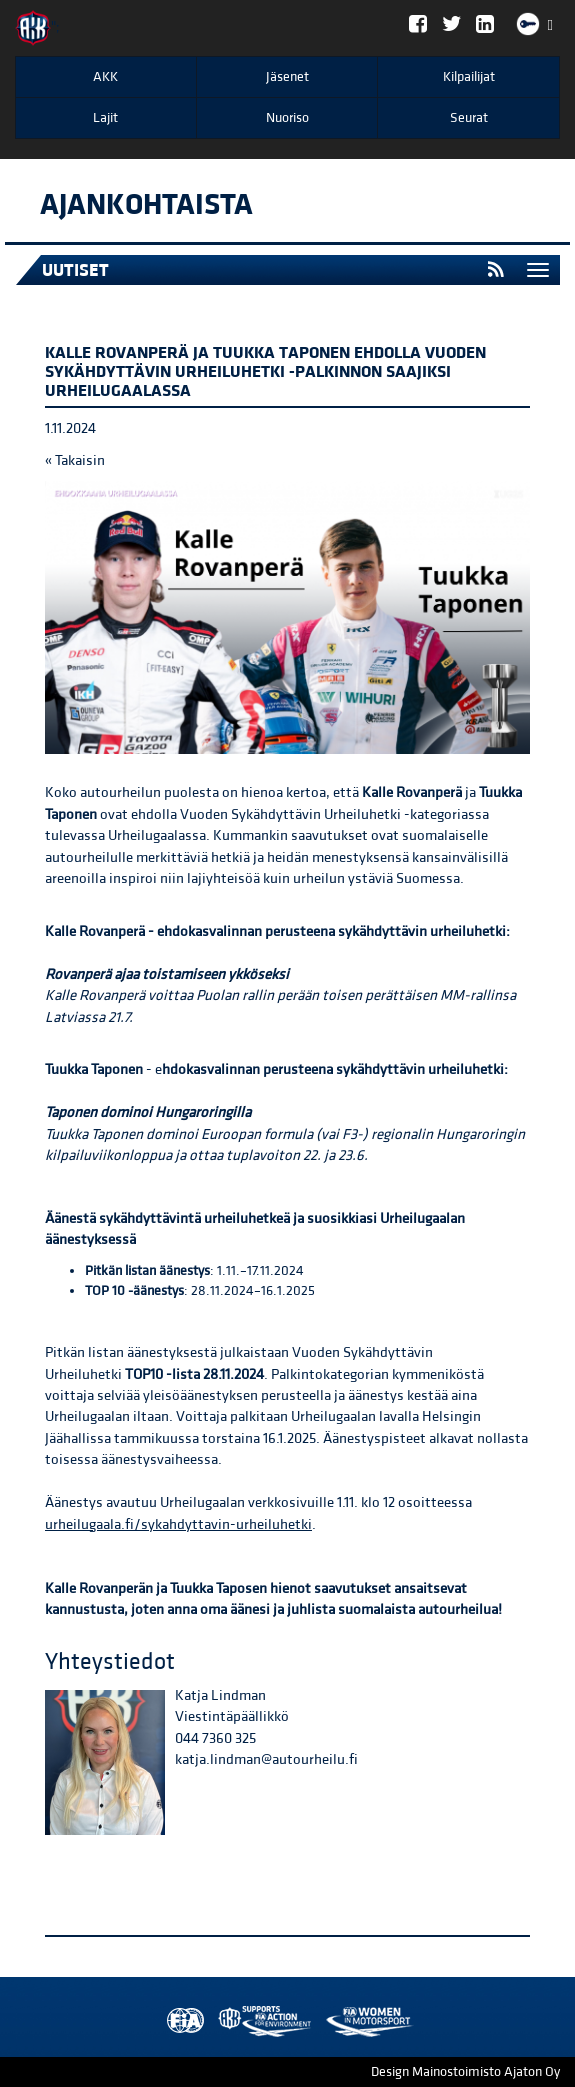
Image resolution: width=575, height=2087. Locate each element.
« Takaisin (75, 460)
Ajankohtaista (146, 205)
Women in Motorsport (260, 2021)
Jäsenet (287, 77)
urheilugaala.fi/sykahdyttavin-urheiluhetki (178, 1524)
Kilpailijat (469, 77)
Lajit (105, 118)
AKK (105, 77)
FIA (181, 2021)
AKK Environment (221, 2021)
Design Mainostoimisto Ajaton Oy (465, 2072)
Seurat (469, 118)
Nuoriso (287, 118)
